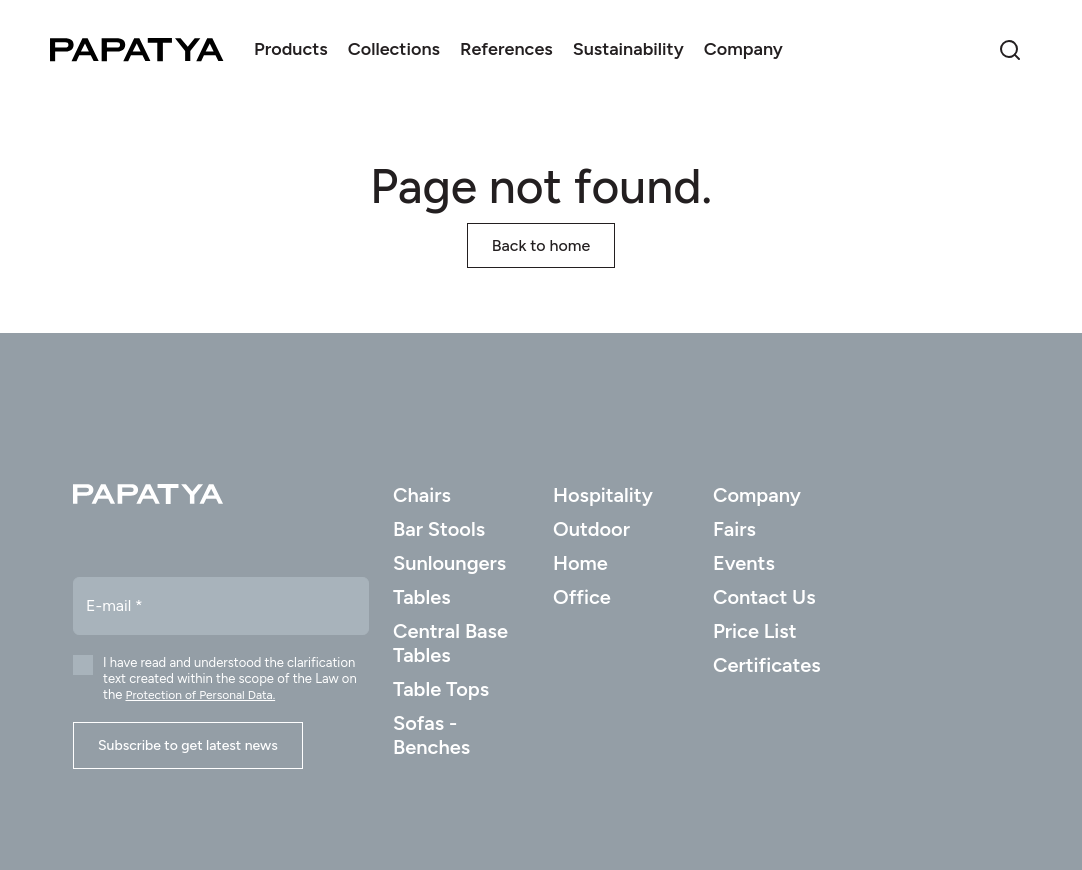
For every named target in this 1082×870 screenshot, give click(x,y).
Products (291, 49)
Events (744, 563)
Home (580, 563)
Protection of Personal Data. (200, 695)
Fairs (734, 529)
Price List (755, 631)
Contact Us (764, 597)
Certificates (767, 665)
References (506, 49)
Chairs (422, 495)
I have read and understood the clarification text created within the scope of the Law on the (230, 678)
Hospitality (603, 495)
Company (743, 49)
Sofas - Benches (431, 735)
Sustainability (628, 49)
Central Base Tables (450, 643)
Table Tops (441, 689)
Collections (394, 49)
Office (582, 597)
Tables (422, 597)
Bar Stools (439, 529)
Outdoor (591, 529)
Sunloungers (449, 563)
